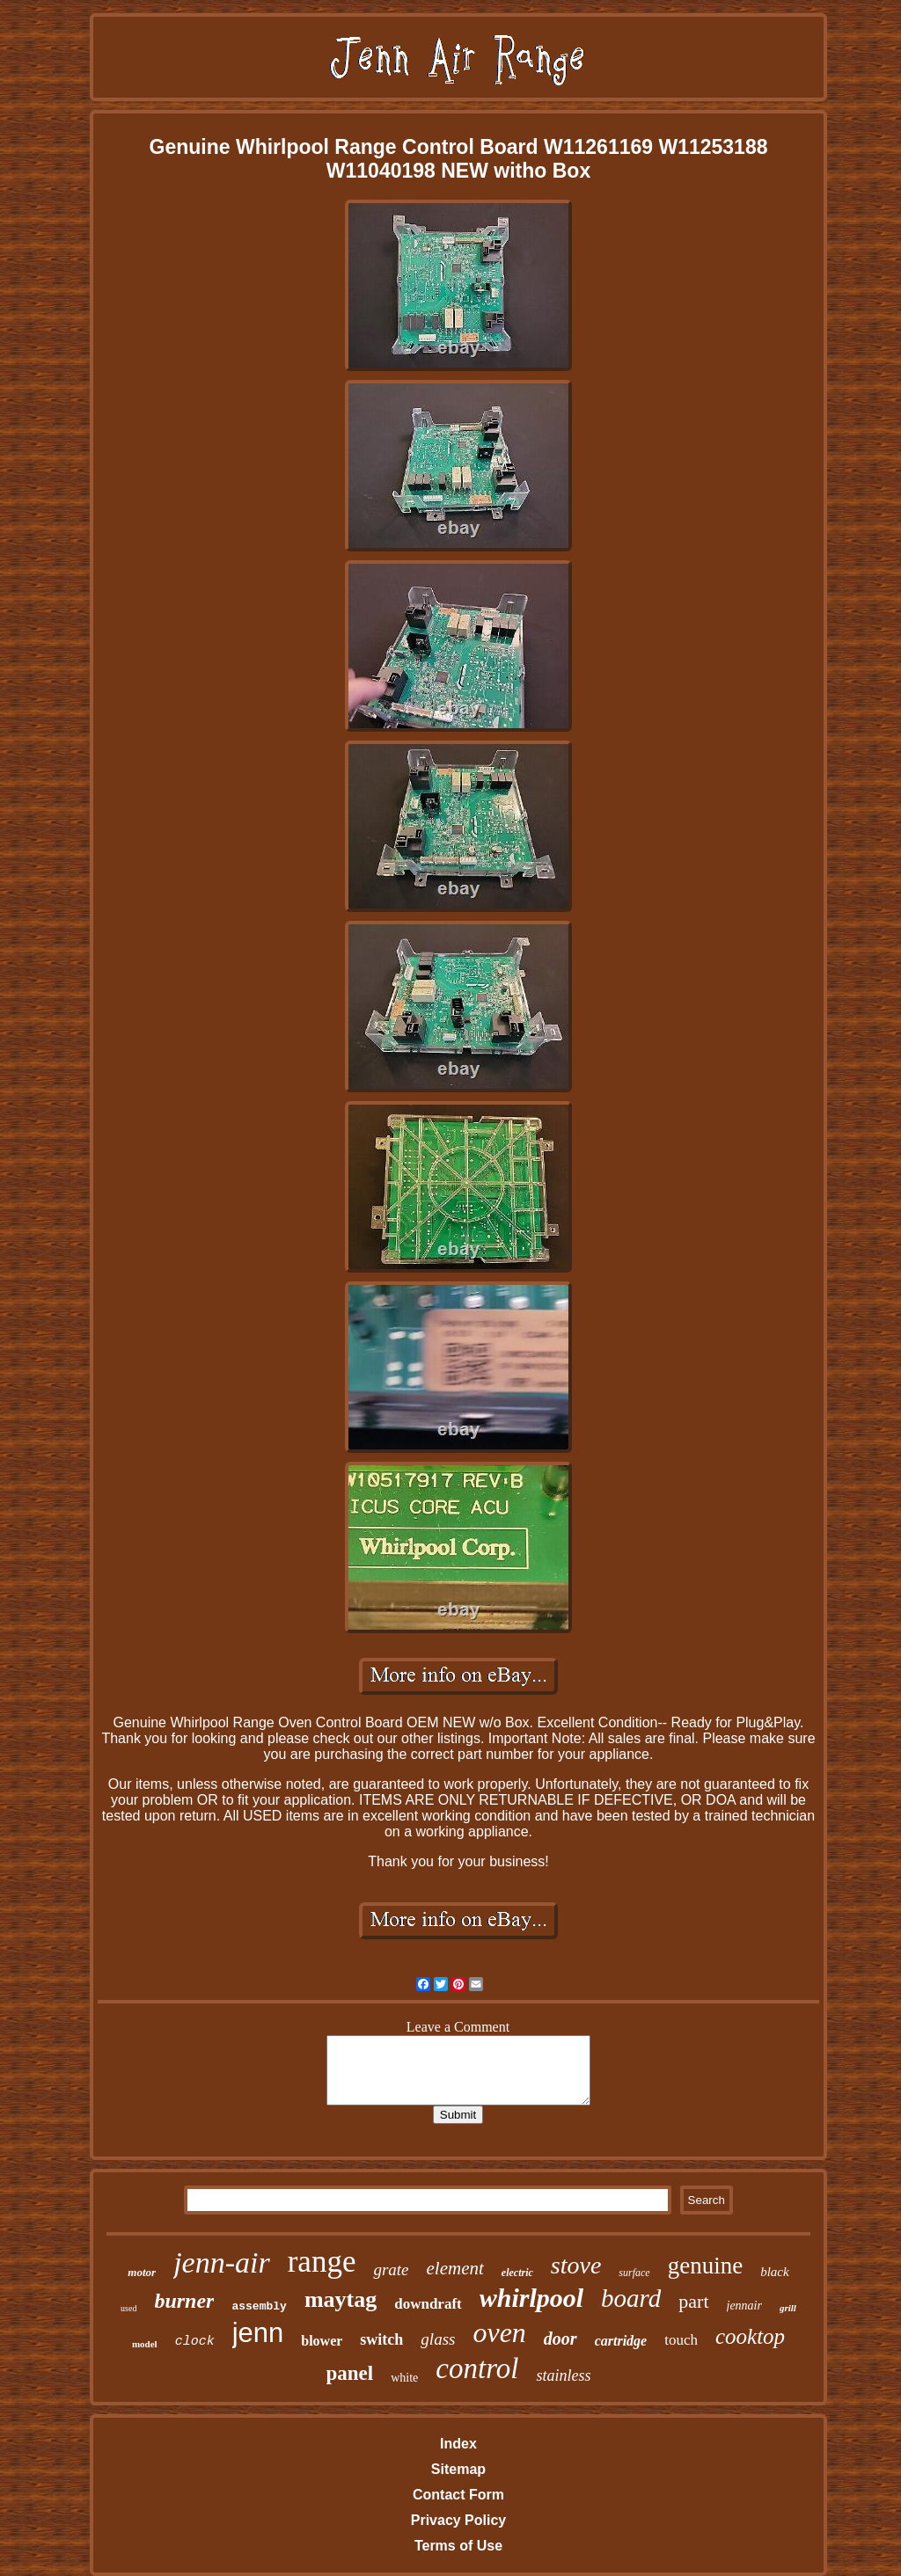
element (455, 2268)
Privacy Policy (459, 2520)
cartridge (621, 2340)
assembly (258, 2306)
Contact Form (458, 2494)
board (631, 2298)
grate (390, 2269)
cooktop (750, 2336)
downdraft (428, 2303)
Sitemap (458, 2469)
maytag (340, 2299)
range (322, 2261)
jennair (744, 2305)
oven (498, 2332)
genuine (705, 2265)
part (693, 2301)
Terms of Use (458, 2545)
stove (576, 2265)
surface (634, 2272)
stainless (563, 2375)
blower (321, 2340)
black (774, 2272)
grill (788, 2307)
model (144, 2344)
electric (517, 2272)
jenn (258, 2332)
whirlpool (531, 2297)
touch (681, 2340)
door (560, 2338)
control (477, 2368)
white (404, 2377)
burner (184, 2300)
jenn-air (221, 2262)
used (128, 2308)
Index (458, 2443)
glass (438, 2339)
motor (142, 2272)
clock (195, 2341)
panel (350, 2373)
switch (381, 2339)
